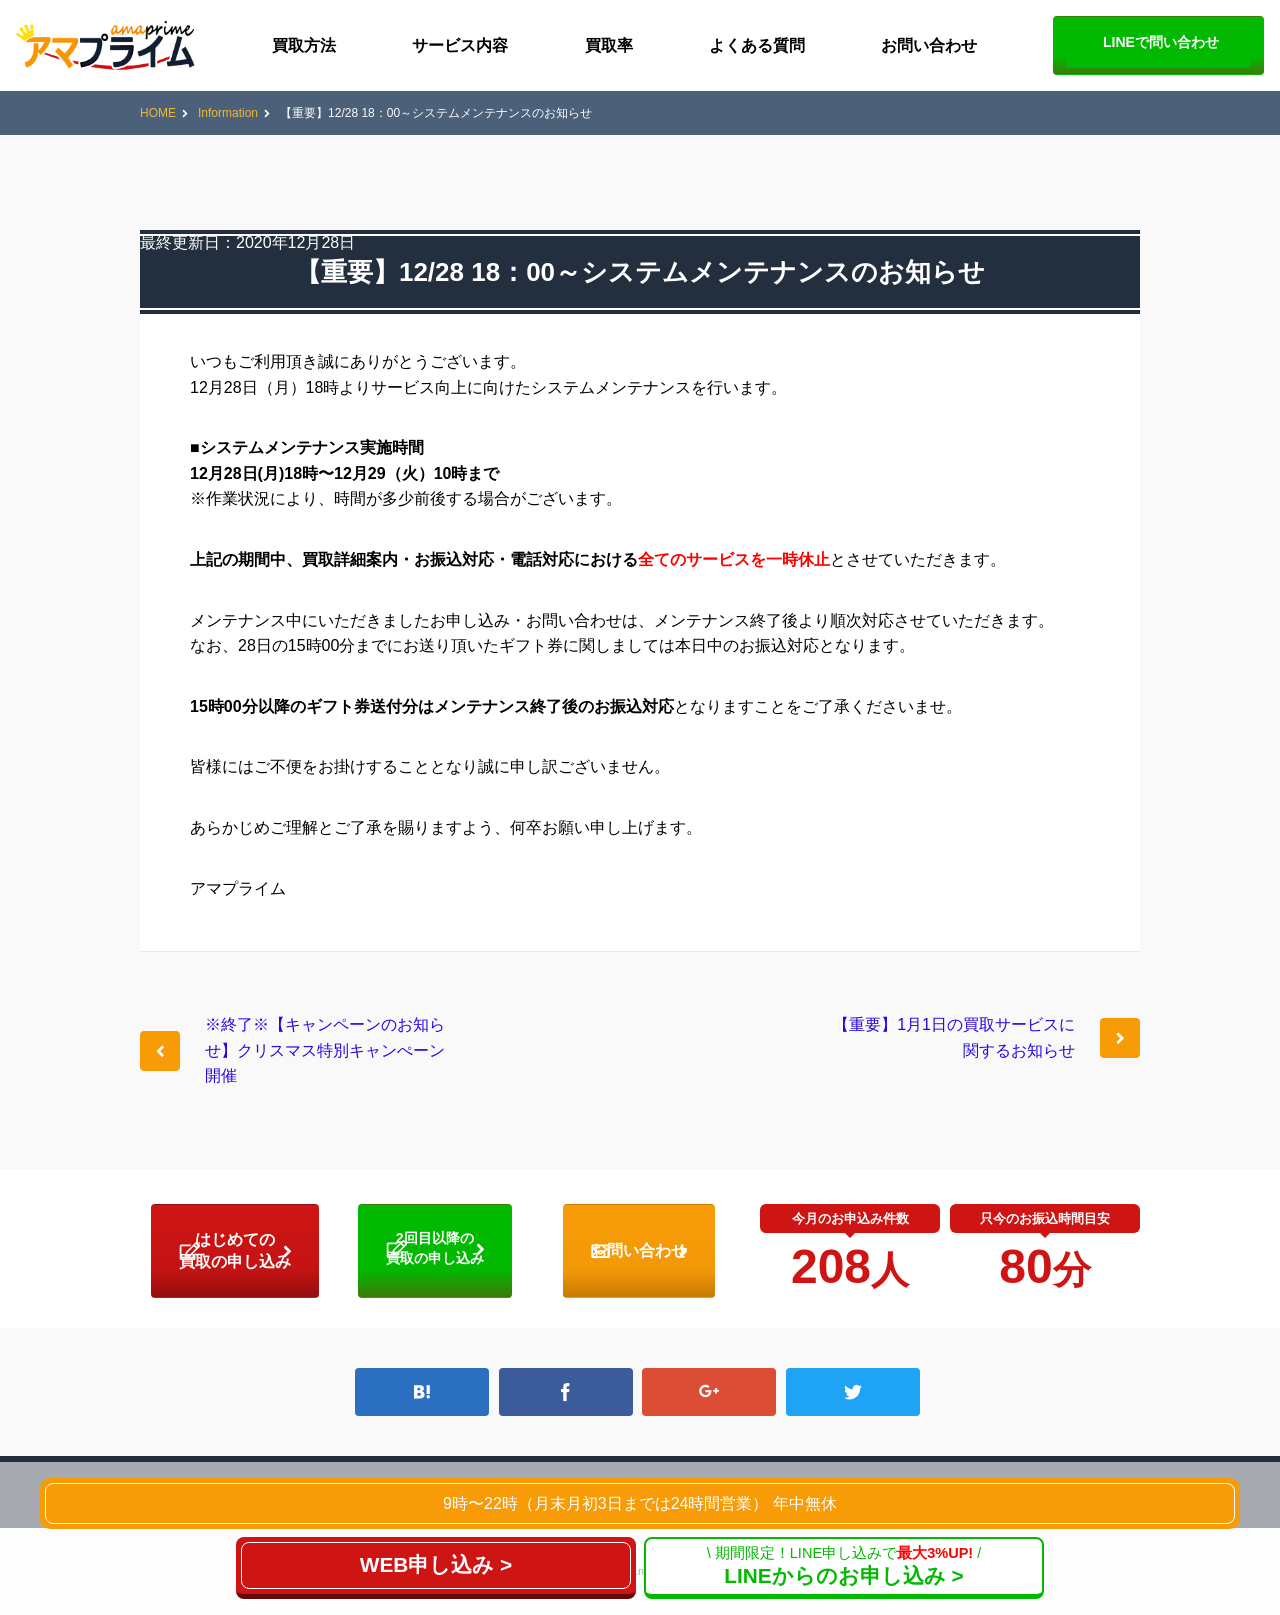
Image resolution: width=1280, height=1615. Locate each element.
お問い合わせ (929, 45)
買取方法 (304, 45)
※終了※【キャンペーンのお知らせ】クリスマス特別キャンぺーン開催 (325, 1050)
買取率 (609, 45)
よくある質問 (757, 45)
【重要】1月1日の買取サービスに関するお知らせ (954, 1037)
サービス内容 (460, 45)
